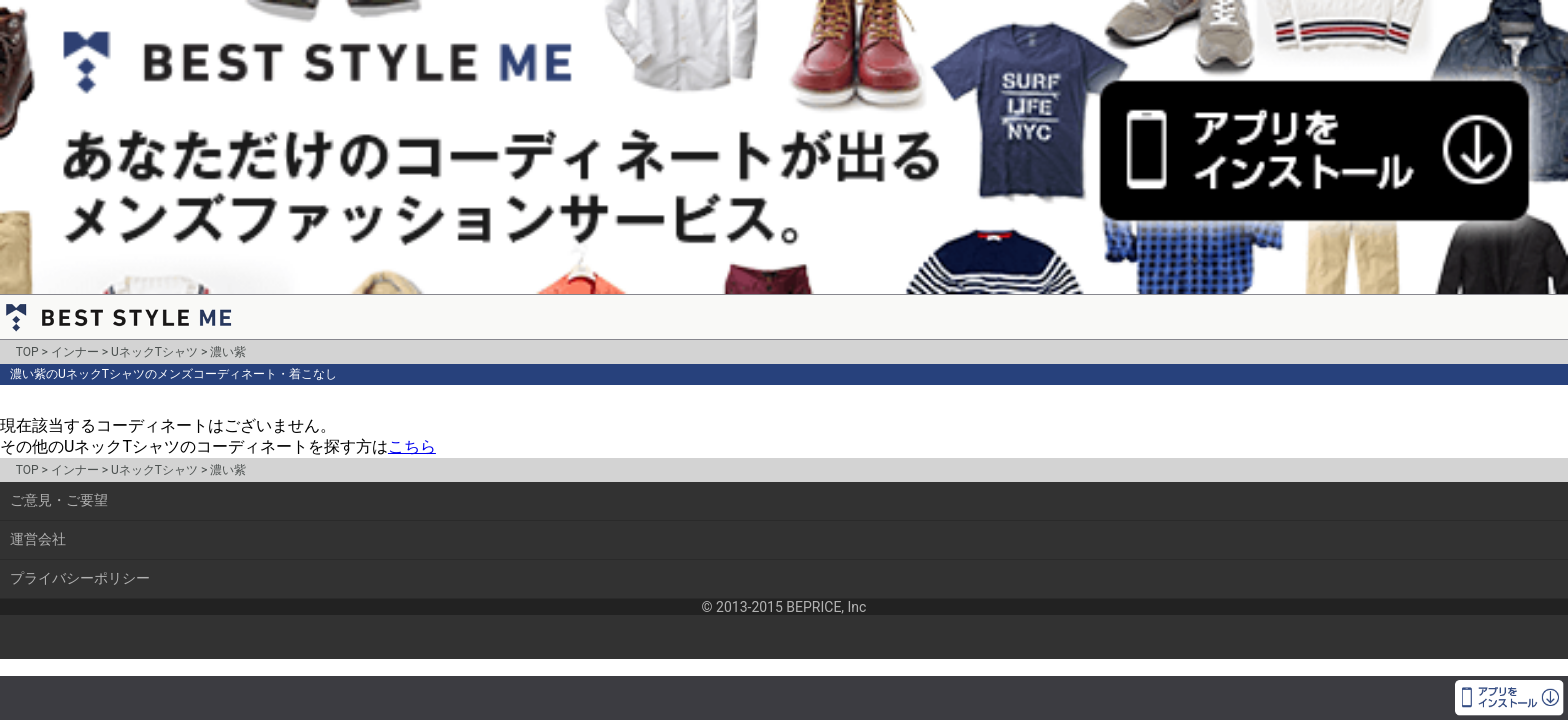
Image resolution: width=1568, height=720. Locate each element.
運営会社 (38, 539)
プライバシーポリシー (80, 578)
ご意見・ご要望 (59, 500)
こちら (412, 446)
